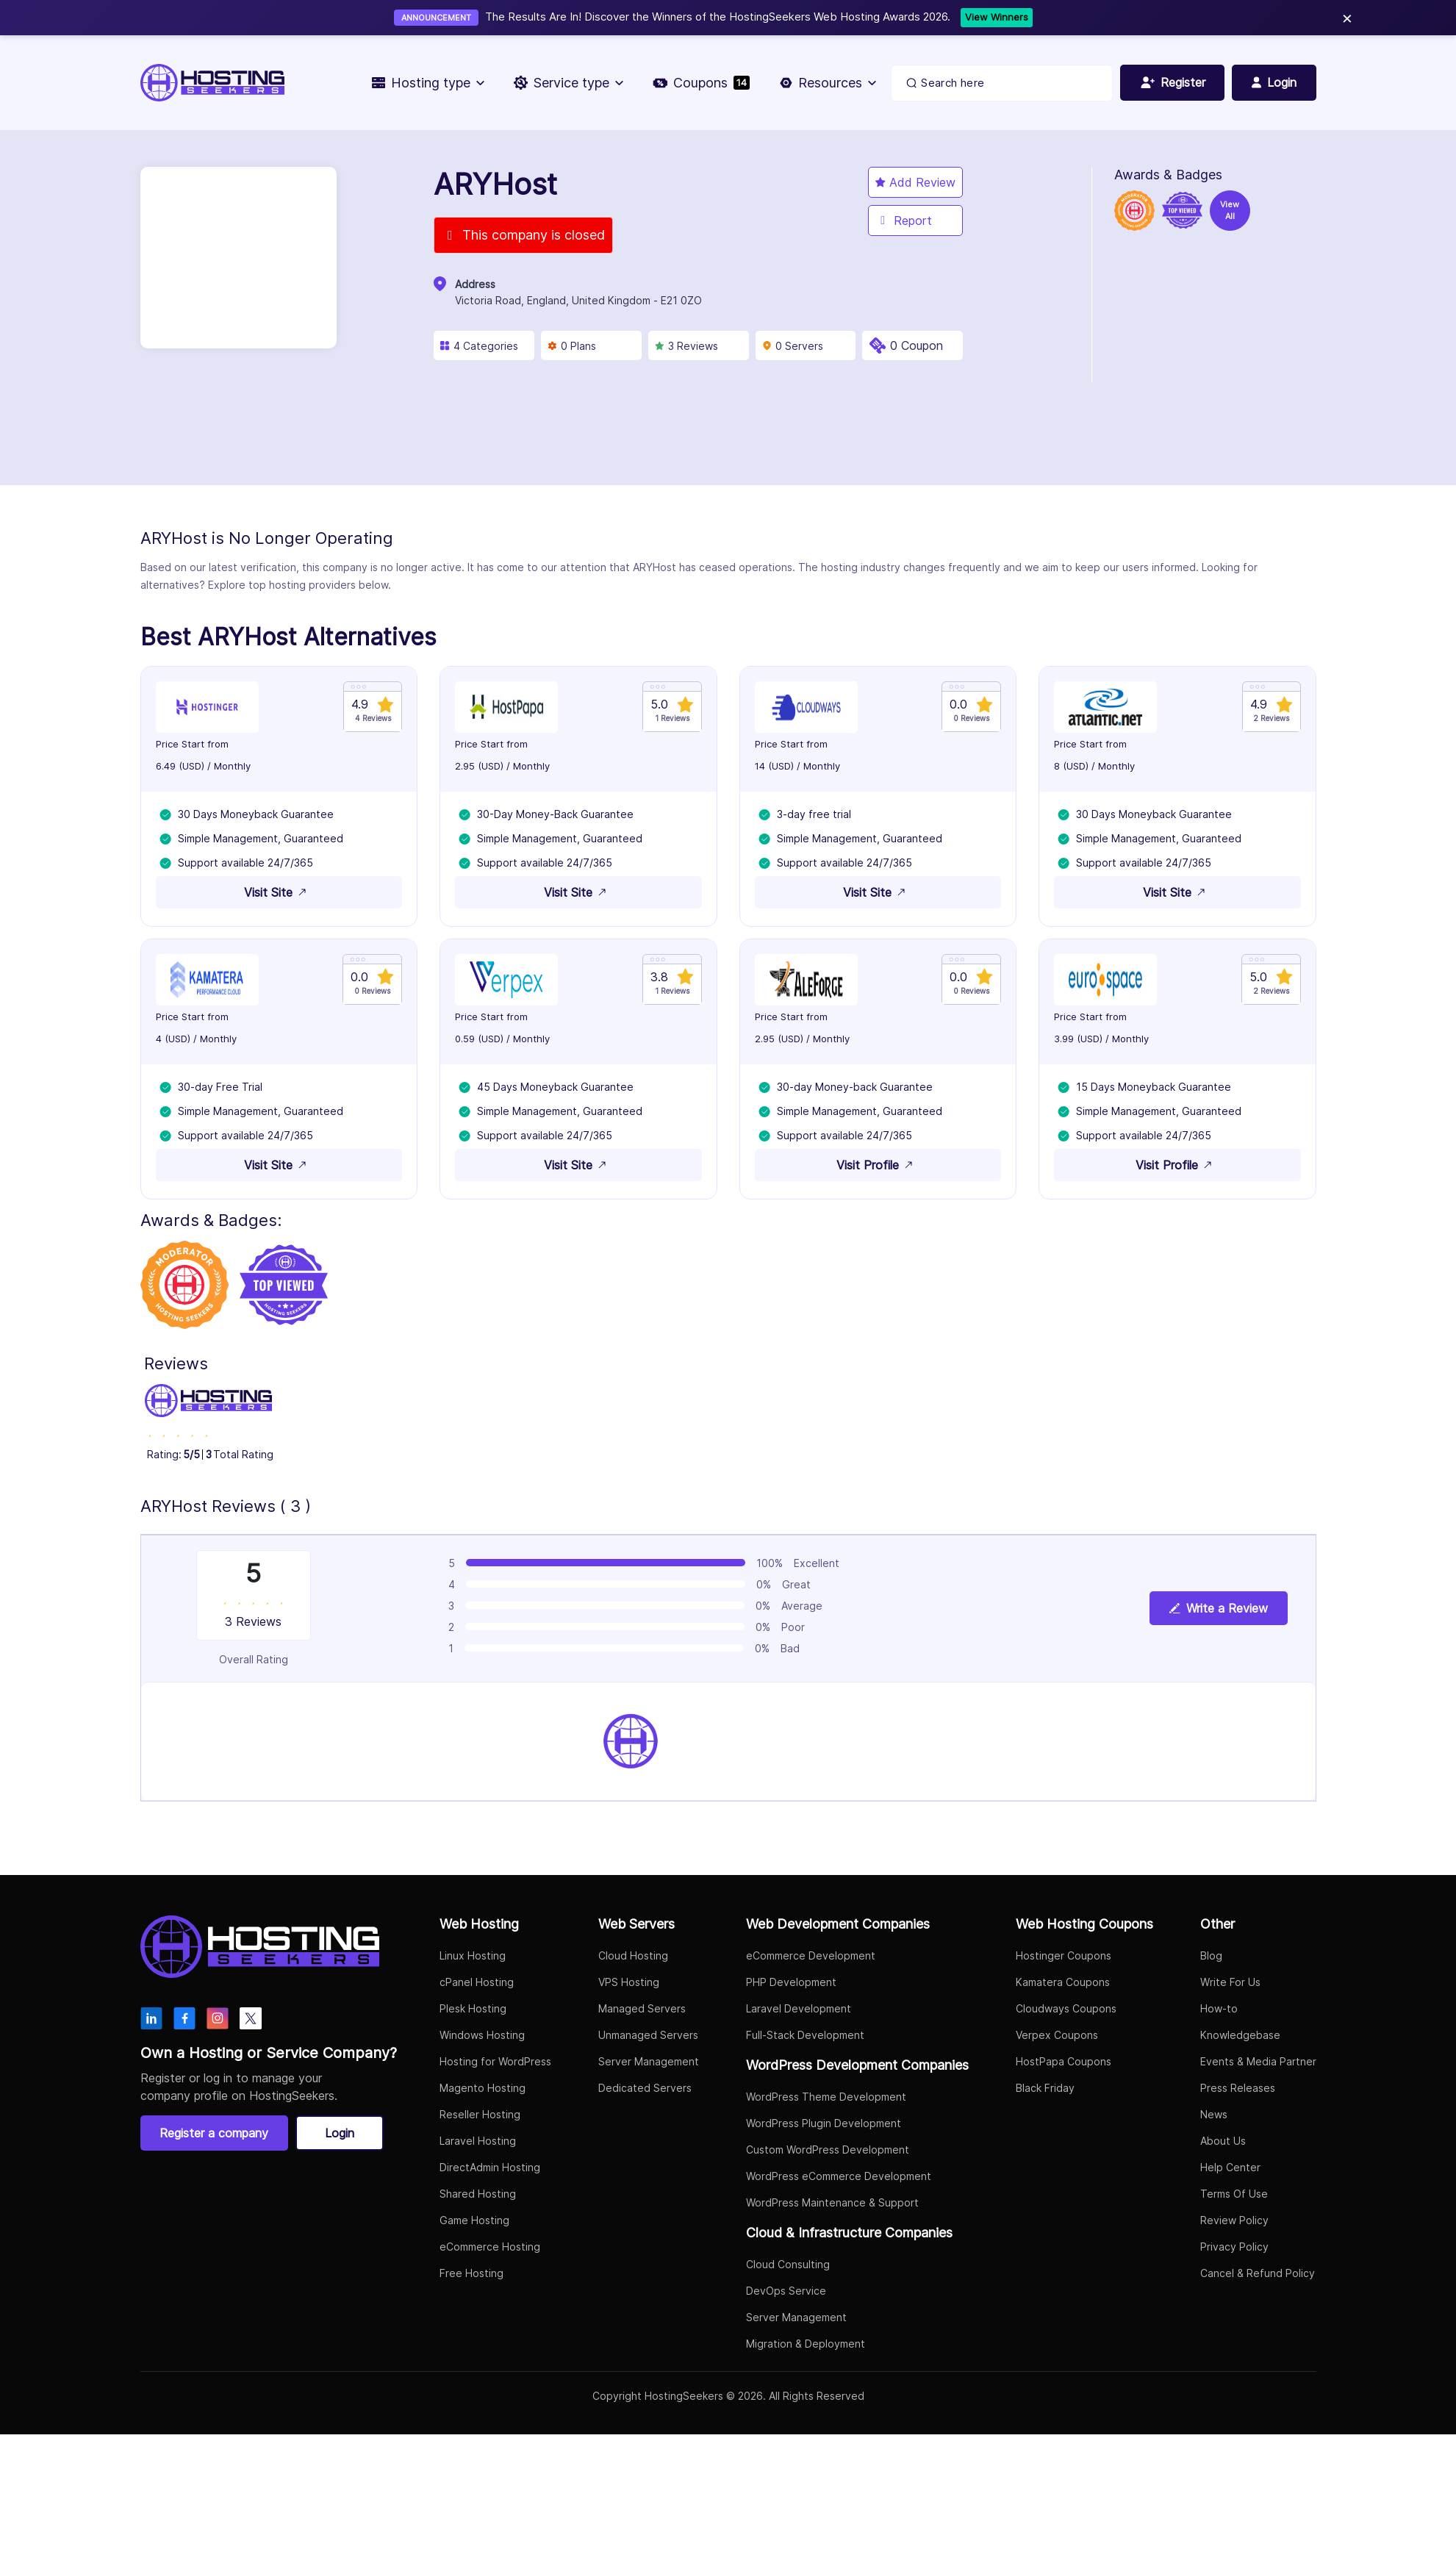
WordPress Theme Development (826, 2099)
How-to (1219, 2011)
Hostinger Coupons (1063, 1958)
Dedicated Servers (645, 2090)
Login (340, 2136)
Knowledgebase (1240, 2038)
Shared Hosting (478, 2196)
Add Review (915, 182)
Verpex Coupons (1057, 2038)
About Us (1223, 2143)
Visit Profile (877, 1167)
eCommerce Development (810, 1958)
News (1213, 2117)
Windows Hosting (482, 2038)
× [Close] (1347, 17)
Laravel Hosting (478, 2143)
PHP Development (791, 1985)
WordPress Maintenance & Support (832, 2205)
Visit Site (278, 893)
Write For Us (1230, 1985)
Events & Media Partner (1258, 2064)
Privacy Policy (1234, 2249)
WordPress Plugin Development (823, 2126)
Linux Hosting (473, 1958)
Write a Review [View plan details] (1218, 1612)
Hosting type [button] (427, 82)
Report (903, 220)
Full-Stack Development (805, 2038)
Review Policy (1234, 2223)
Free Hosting (471, 2276)
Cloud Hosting (633, 1958)
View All (1229, 210)
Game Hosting (474, 2223)
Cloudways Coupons (1066, 2011)
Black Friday (1045, 2090)
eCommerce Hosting (490, 2249)
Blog (1211, 1958)
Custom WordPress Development (827, 2152)
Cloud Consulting (788, 2267)
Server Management (648, 2064)
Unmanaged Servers (648, 2038)
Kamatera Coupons (1063, 1985)
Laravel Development (798, 2011)
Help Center (1230, 2170)
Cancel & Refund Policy (1257, 2276)
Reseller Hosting (480, 2117)
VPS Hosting (628, 1985)
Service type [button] (568, 82)
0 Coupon (916, 345)
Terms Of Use (1234, 2196)
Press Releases (1237, 2090)
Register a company (214, 2136)
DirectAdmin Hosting (490, 2170)
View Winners (996, 17)
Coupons (700, 82)
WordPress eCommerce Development (838, 2179)
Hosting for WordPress (495, 2064)
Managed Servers (642, 2011)
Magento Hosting (483, 2090)
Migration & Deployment (805, 2346)
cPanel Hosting (477, 1985)
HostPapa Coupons (1063, 2064)
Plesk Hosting (473, 2011)
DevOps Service (786, 2293)
